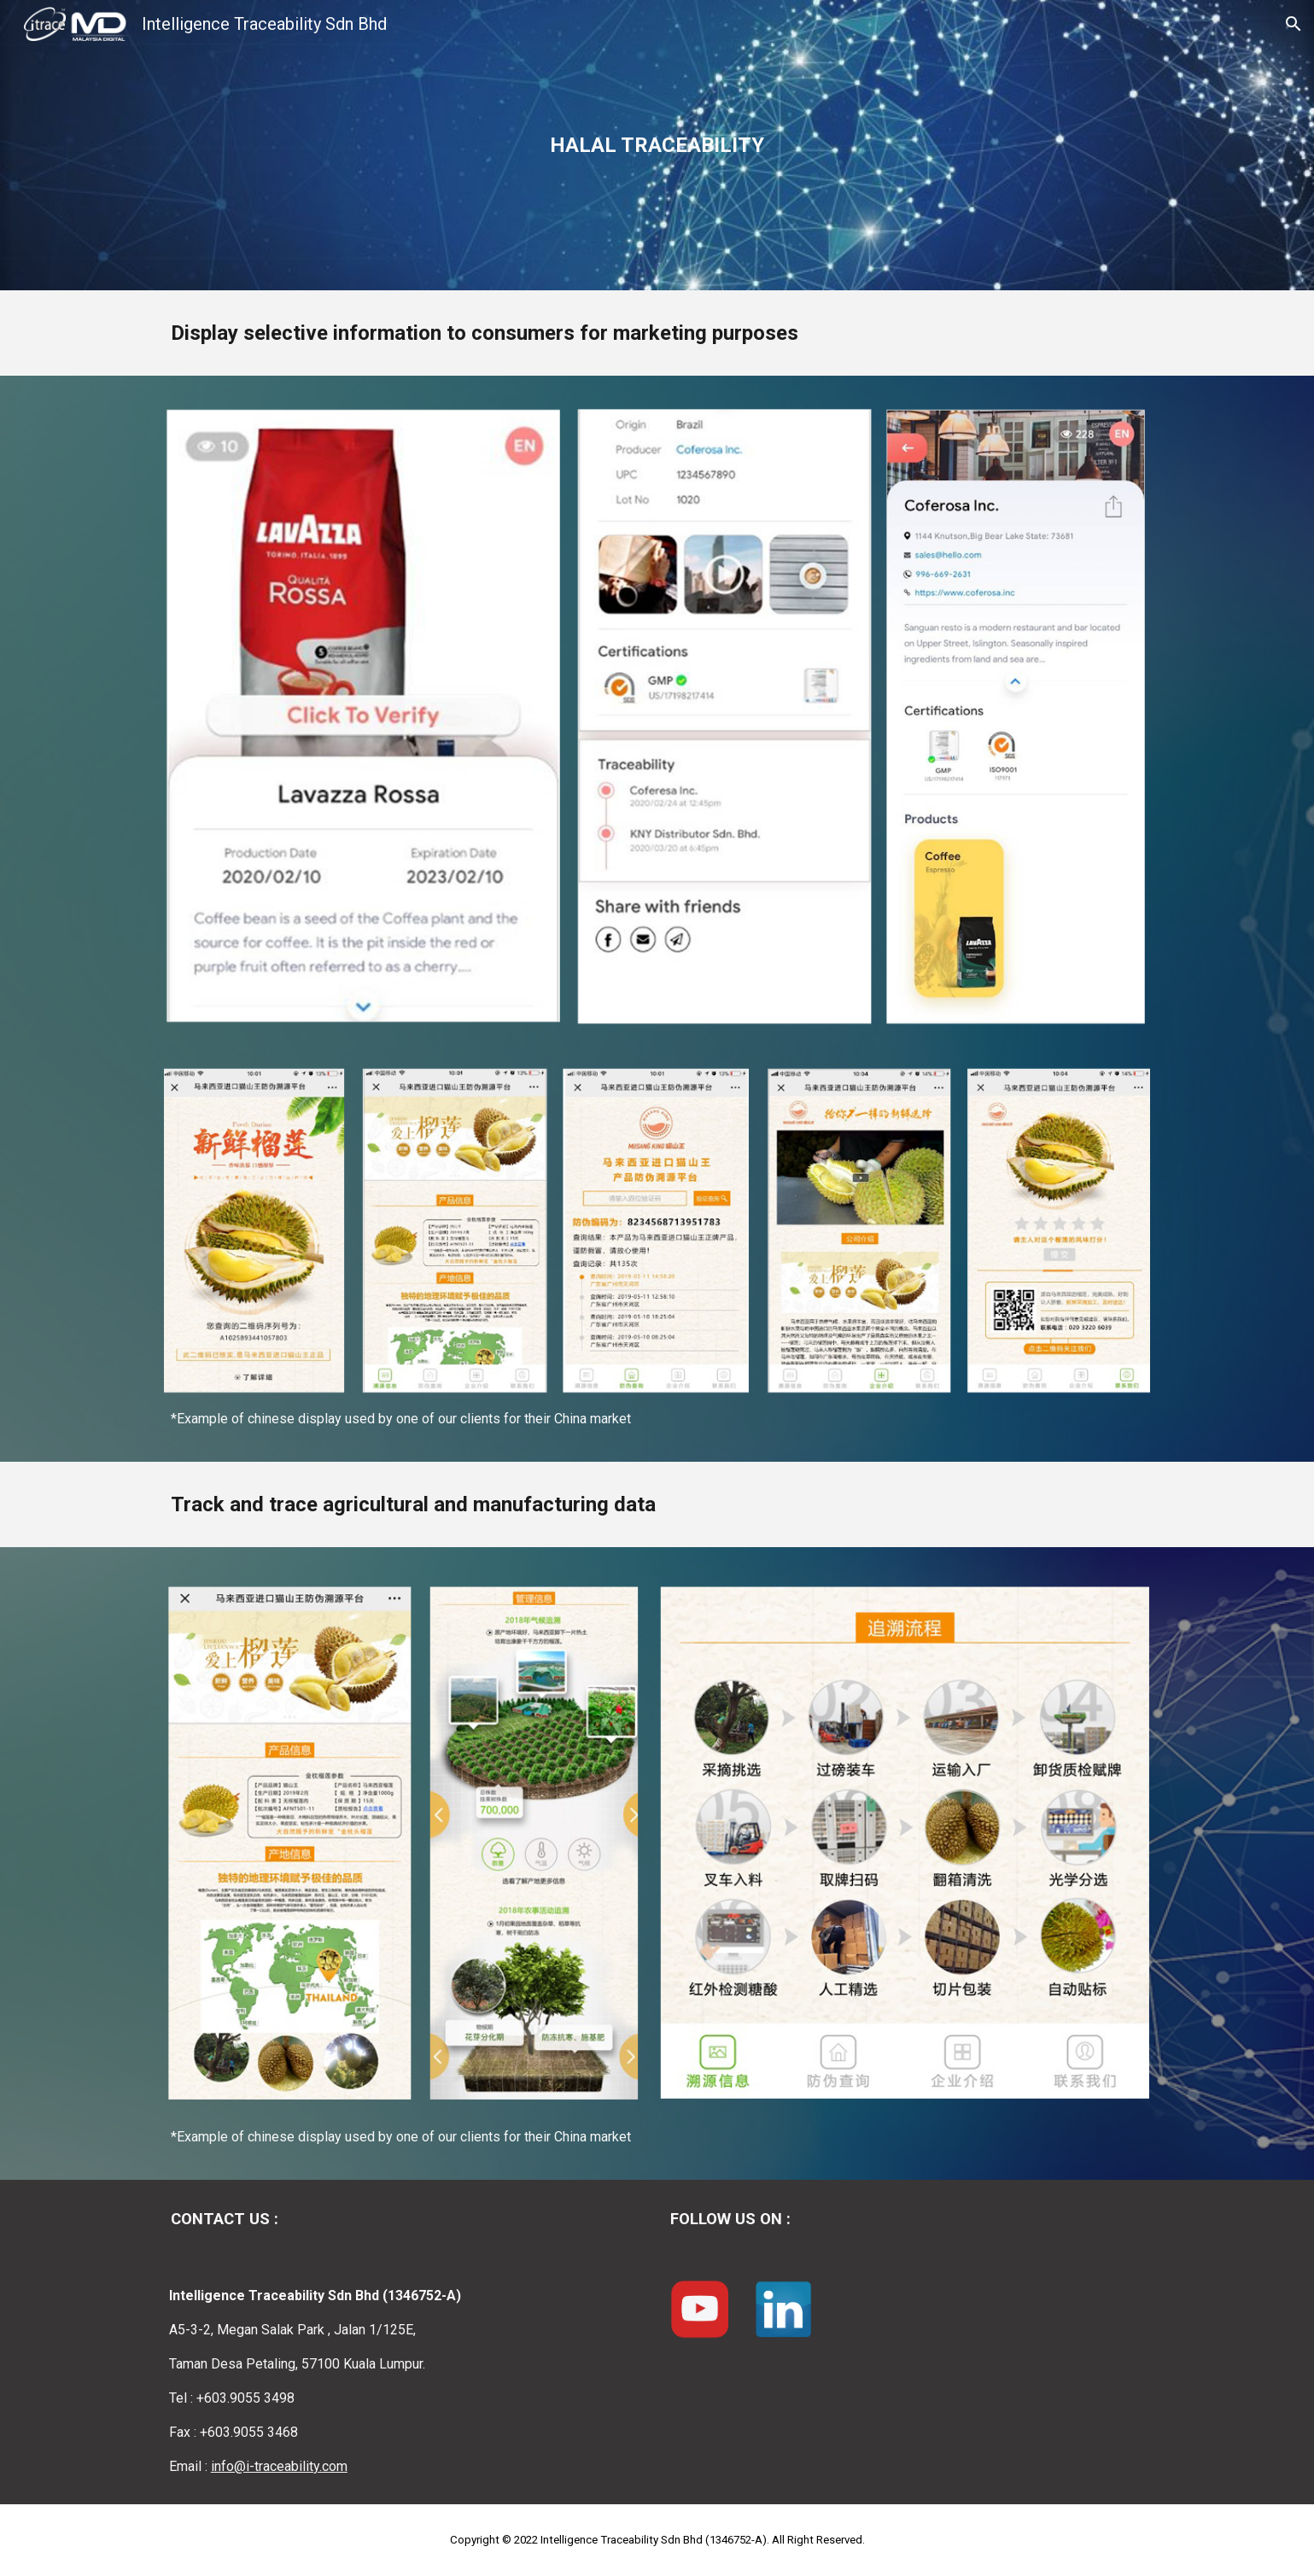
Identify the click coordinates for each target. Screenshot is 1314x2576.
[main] (657, 145)
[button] (1293, 23)
